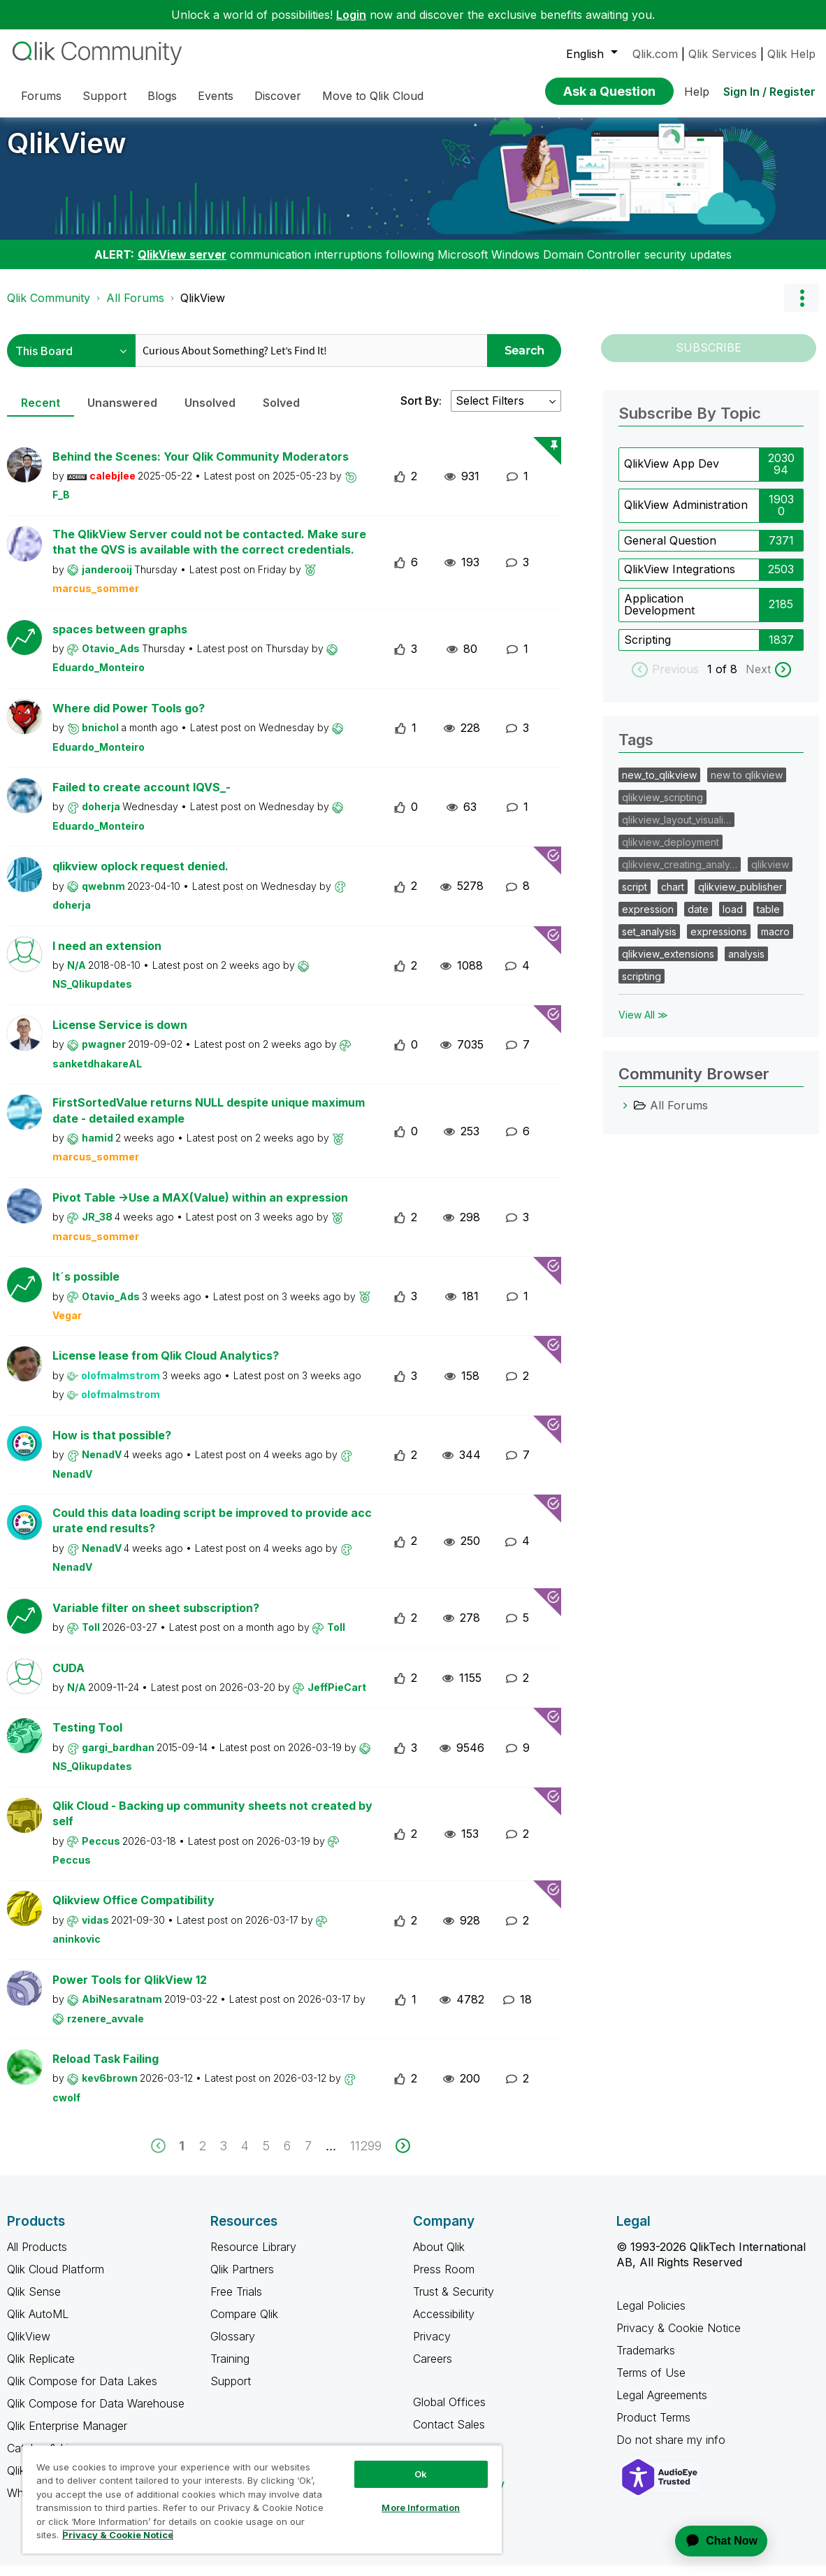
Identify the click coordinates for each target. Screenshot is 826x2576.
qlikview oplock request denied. (140, 877)
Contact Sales (449, 2435)
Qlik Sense (34, 2302)
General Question (670, 551)
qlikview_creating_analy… (679, 875)
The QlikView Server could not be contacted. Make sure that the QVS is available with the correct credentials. (209, 553)
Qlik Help (791, 54)
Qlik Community (48, 308)
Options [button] (801, 308)
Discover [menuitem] (277, 96)
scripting (641, 987)
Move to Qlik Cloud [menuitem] (372, 96)
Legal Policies (651, 2316)
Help (696, 92)
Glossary (232, 2347)
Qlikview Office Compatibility (133, 1910)
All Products (37, 2257)
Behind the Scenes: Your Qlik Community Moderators (200, 467)
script (634, 897)
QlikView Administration (686, 515)
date (698, 920)
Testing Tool (87, 1738)
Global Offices (449, 2412)
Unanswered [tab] (122, 413)
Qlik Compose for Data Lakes (82, 2391)
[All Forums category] (625, 1116)
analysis (746, 964)
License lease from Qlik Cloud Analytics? (165, 1366)
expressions (718, 942)
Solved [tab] (281, 413)
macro (775, 942)
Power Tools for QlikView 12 (129, 1990)
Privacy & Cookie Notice (678, 2338)
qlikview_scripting (662, 808)
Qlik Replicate (41, 2369)
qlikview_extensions (668, 964)
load (733, 920)
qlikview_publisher (740, 897)
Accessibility (443, 2324)
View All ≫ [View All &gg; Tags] (643, 1025)
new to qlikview (747, 785)
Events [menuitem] (215, 96)
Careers (432, 2369)
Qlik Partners (242, 2280)
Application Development (659, 615)
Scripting (647, 650)
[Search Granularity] (71, 361)
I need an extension (106, 956)
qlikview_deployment (670, 852)
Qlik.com (655, 54)
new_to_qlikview (659, 785)
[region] (262, 2499)
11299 (366, 2156)
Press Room (443, 2280)
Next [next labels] (758, 679)
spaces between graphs (119, 640)
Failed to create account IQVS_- (141, 798)
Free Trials (236, 2302)
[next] (403, 2156)
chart (672, 897)
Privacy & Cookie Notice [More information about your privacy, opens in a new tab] (117, 2534)
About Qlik (439, 2257)
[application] (713, 2541)
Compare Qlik (244, 2324)
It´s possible (85, 1287)
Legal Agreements (661, 2405)
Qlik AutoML (37, 2324)
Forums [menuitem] (41, 96)
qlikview (770, 875)
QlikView (66, 153)
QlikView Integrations (679, 580)
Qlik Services (722, 54)
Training (229, 2369)
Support (230, 2391)
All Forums (135, 308)
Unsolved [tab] (210, 413)
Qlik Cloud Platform (55, 2280)
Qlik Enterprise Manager (67, 2436)
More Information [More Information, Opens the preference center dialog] (421, 2507)
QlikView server (182, 265)
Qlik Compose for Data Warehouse (95, 2414)
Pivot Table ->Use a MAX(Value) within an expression (200, 1208)
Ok (420, 2474)
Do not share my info (672, 2450)
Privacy (432, 2347)
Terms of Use (651, 2383)
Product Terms (653, 2428)
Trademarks (645, 2361)
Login (351, 15)
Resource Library (253, 2257)
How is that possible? (111, 1446)
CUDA (68, 1678)
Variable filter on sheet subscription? (155, 1618)
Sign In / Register (769, 92)
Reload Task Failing (105, 2069)
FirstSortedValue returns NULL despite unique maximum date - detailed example (208, 1121)
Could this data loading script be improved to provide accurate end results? (212, 1531)
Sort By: (421, 411)
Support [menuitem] (104, 96)
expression (648, 920)
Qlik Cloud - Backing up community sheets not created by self (212, 1824)
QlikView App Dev (671, 474)
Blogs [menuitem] (162, 96)
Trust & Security (453, 2302)
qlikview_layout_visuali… (676, 830)
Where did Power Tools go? (128, 719)
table (768, 920)
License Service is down (119, 1035)
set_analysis (649, 942)
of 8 (728, 679)
